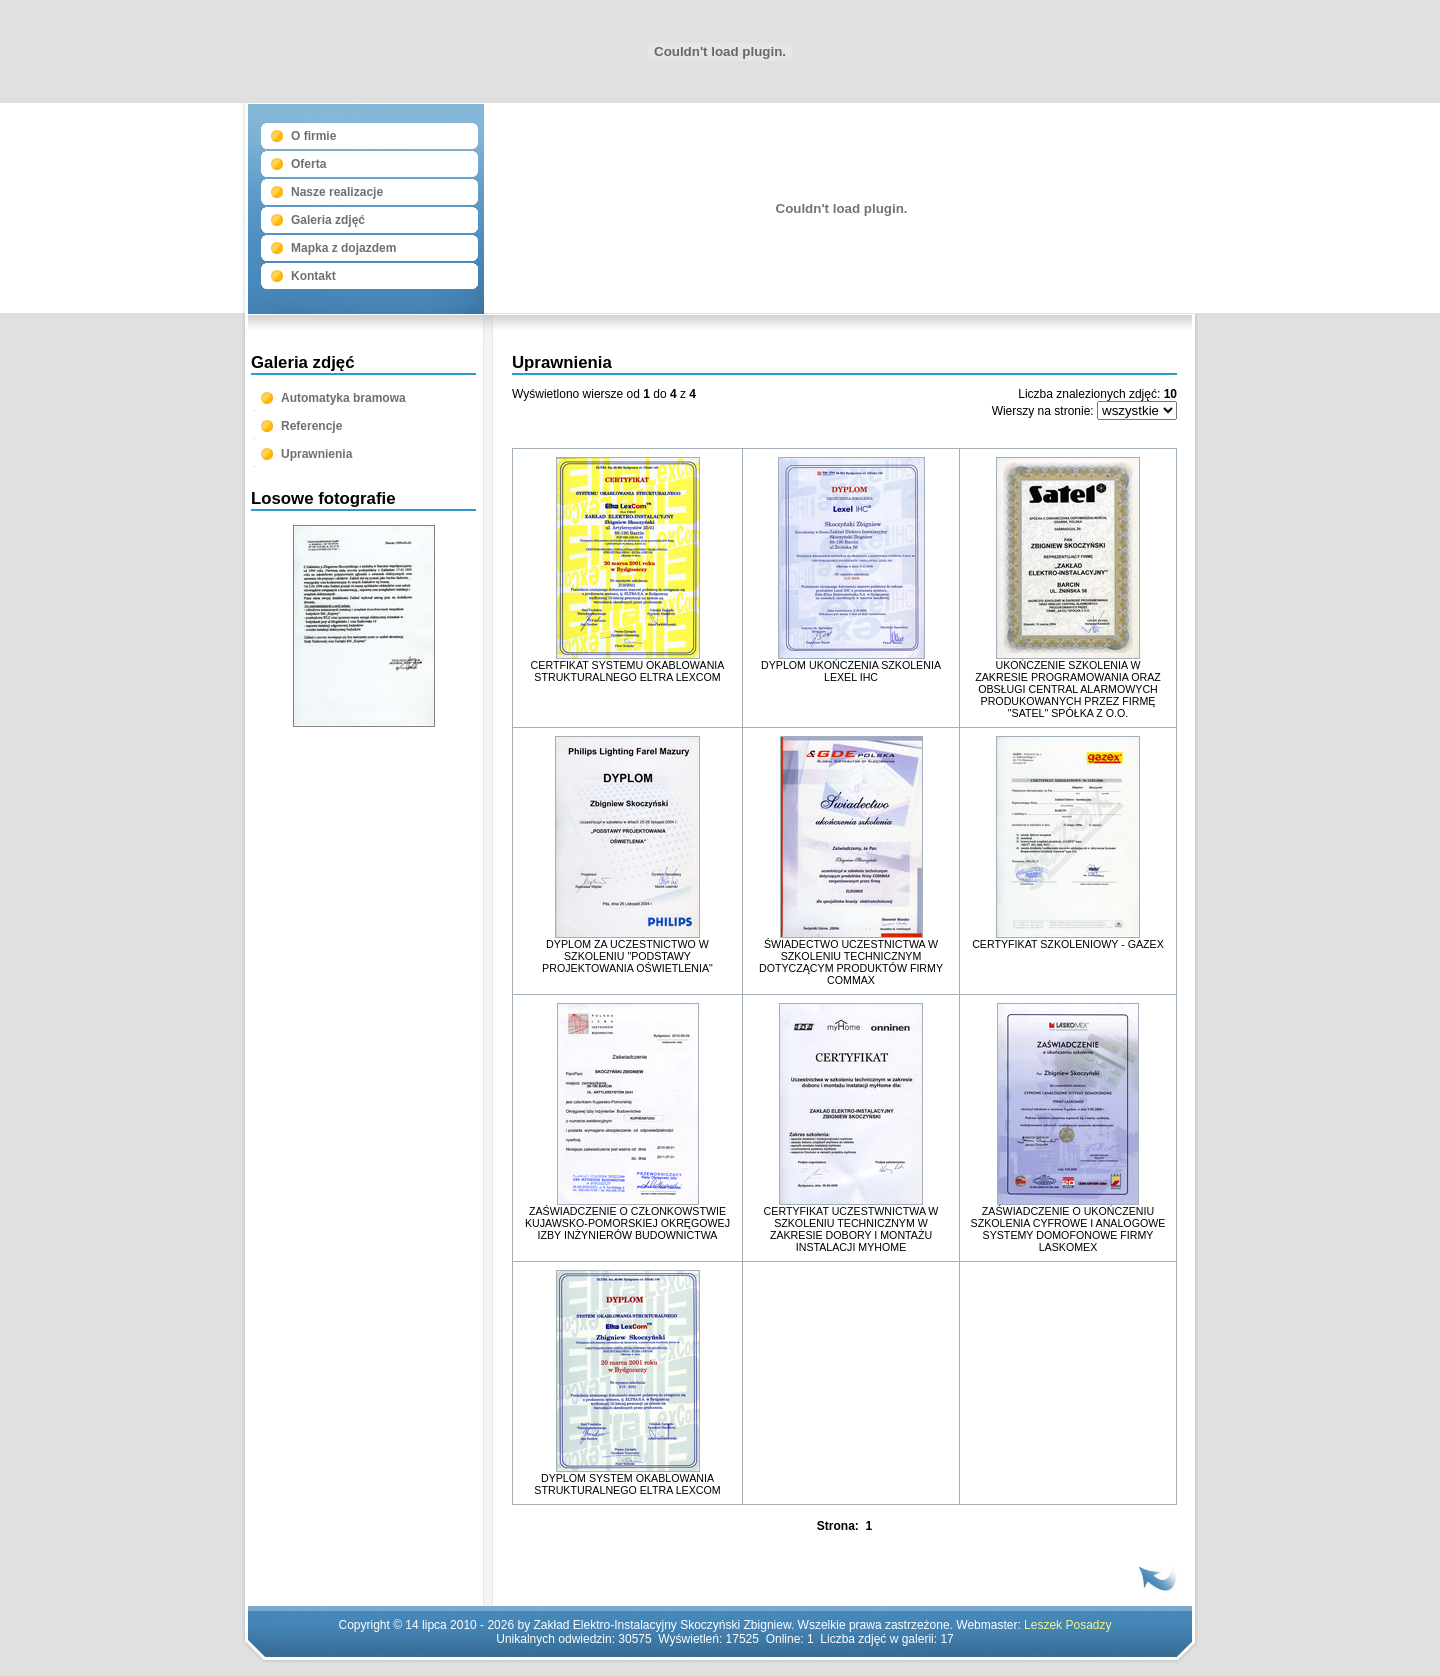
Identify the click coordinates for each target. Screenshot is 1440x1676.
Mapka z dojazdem (343, 248)
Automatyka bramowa (343, 398)
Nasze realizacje (337, 192)
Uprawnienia (316, 454)
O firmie (313, 136)
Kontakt (313, 276)
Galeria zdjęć (328, 220)
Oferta (308, 164)
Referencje (311, 426)
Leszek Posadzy (1067, 1625)
